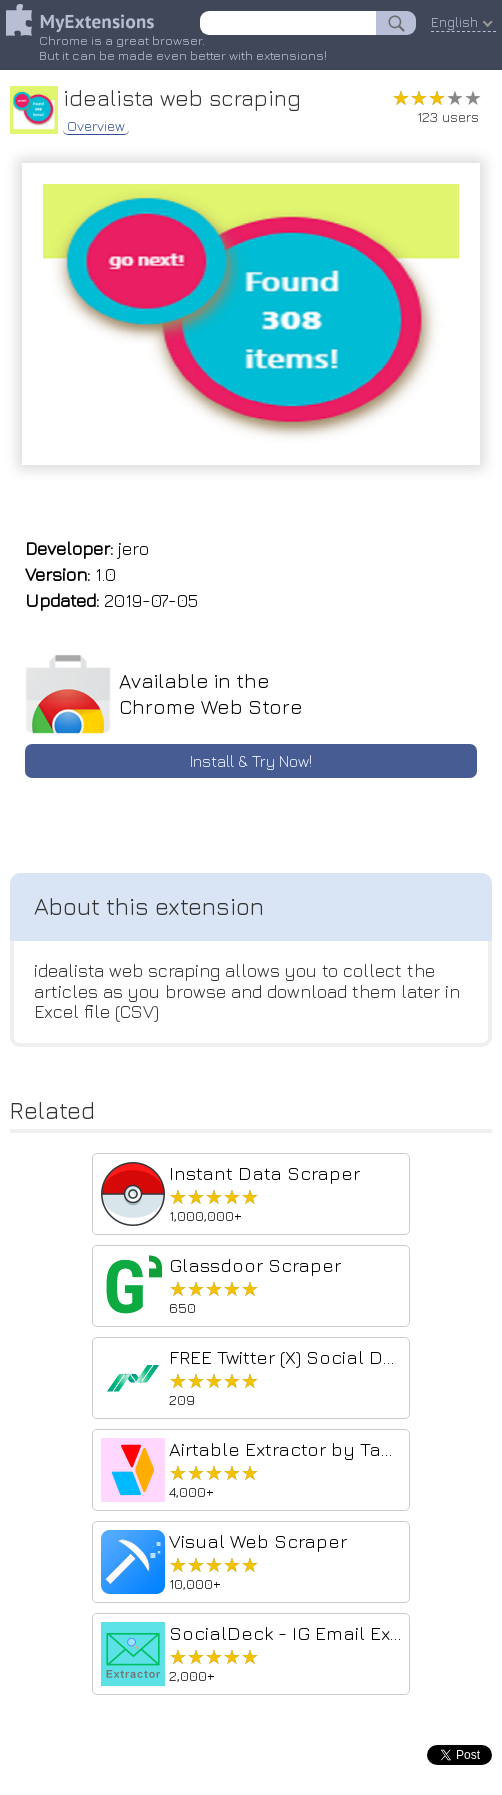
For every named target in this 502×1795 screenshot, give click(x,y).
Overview (96, 126)
